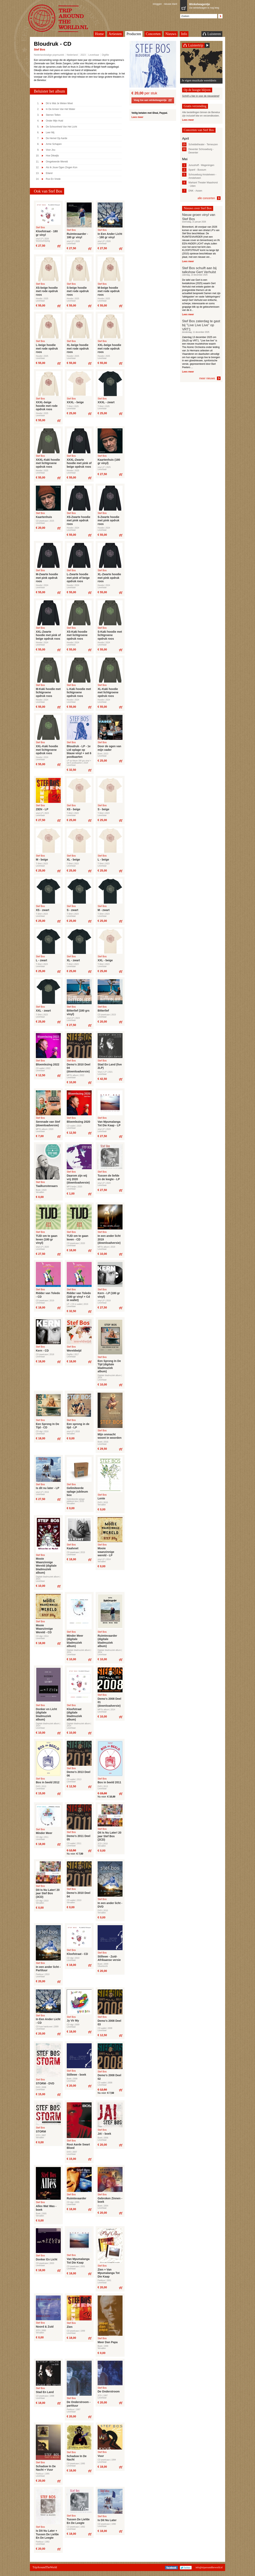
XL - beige (73, 859)
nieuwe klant (170, 4)
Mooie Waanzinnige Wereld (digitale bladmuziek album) (46, 1565)
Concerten (153, 34)
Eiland (49, 173)
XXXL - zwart (106, 402)
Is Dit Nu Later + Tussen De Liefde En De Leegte (47, 2534)
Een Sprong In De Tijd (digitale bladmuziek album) (109, 1366)
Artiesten (115, 34)
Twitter (186, 2567)
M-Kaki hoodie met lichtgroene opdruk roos (48, 692)
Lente (101, 1498)
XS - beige (73, 809)
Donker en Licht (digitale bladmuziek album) (46, 1714)
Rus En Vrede (53, 179)
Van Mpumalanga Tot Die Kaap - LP (109, 1123)
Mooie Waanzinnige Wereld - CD (44, 1629)
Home (99, 34)
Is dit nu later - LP (47, 1488)
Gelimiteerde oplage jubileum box (77, 1491)
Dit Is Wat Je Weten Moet (59, 103)
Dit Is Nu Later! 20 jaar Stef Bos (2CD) (109, 1836)
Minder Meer (44, 1833)
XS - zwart (42, 910)
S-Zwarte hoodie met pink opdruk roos (108, 520)
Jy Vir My (73, 2020)
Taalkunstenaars (47, 1186)
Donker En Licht (46, 2259)
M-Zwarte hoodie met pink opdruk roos (47, 578)
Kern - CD (42, 1350)
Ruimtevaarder (76, 2198)
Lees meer (137, 117)
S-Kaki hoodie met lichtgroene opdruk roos (110, 635)
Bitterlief (103, 1010)
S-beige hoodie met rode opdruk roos (78, 291)
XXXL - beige (75, 402)
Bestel (59, 246)
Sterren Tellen (53, 115)
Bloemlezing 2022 (47, 1064)
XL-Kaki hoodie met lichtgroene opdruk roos (108, 692)
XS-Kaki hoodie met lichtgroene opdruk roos (77, 635)
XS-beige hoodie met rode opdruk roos (47, 291)
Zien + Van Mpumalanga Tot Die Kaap (109, 2273)
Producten (134, 34)
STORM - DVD (45, 2083)
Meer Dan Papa (108, 2342)
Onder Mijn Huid (54, 121)
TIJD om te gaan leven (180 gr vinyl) (46, 1239)
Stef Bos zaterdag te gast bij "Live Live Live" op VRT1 (201, 325)
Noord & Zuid (45, 2326)
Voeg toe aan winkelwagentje (153, 101)
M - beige (42, 859)
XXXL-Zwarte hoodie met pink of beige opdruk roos (79, 463)
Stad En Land (45, 2392)
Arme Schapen (54, 144)
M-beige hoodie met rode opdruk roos (109, 291)
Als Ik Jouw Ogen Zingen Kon (61, 167)
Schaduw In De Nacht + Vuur (46, 2468)
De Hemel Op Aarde (56, 138)
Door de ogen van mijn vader (109, 748)
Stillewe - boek (76, 2074)
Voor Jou (50, 150)
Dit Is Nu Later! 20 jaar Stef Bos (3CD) (48, 1893)
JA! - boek (104, 2133)
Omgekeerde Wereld (57, 162)
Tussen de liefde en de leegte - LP (109, 1177)
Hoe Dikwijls (52, 156)
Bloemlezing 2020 (78, 1121)
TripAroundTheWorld (63, 18)
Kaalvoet (72, 1548)
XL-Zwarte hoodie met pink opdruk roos (109, 578)
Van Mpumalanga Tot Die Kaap (78, 2260)
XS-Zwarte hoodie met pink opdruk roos (78, 520)
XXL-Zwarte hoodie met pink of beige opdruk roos (48, 635)
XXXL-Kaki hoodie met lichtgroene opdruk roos (48, 463)
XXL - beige (105, 960)
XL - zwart (73, 960)
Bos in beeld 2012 (47, 1782)
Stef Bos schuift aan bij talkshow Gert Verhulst (199, 270)
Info (184, 34)
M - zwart (104, 910)
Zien (70, 2326)
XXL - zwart (43, 1010)
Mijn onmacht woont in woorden (110, 1436)
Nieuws (170, 34)
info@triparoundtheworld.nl (209, 2567)
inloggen (157, 4)
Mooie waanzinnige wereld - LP (106, 1552)
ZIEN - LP (42, 809)
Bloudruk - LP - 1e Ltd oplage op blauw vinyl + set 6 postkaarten (79, 751)
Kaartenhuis (44, 517)
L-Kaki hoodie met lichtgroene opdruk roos (79, 692)
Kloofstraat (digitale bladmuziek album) (74, 1714)
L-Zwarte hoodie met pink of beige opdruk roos (78, 578)
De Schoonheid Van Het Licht (61, 127)
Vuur (101, 2455)
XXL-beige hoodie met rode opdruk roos (109, 348)
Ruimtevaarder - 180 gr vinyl (77, 235)
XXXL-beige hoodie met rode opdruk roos (47, 406)
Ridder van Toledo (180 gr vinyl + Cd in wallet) (79, 1296)
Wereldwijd (74, 1350)
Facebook (171, 2567)
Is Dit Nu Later (107, 2520)
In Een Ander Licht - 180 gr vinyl (110, 235)
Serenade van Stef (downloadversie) (48, 1123)
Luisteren (212, 34)
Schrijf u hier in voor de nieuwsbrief (200, 96)
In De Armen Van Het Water (60, 109)
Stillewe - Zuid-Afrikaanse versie (109, 1958)
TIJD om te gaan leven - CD (77, 1237)
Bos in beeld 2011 (109, 1782)
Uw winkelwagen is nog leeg (205, 5)
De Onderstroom (109, 2391)
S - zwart (72, 910)
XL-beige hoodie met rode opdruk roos (78, 348)
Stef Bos (39, 49)
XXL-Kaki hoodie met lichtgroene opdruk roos (47, 750)
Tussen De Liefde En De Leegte (78, 2521)
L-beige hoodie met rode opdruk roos (47, 348)
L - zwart (41, 960)
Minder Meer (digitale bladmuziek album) (75, 1641)
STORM (41, 2131)
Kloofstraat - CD (77, 1953)
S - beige (103, 809)
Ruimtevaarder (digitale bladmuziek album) (107, 1641)
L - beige (103, 859)
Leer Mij (50, 132)
